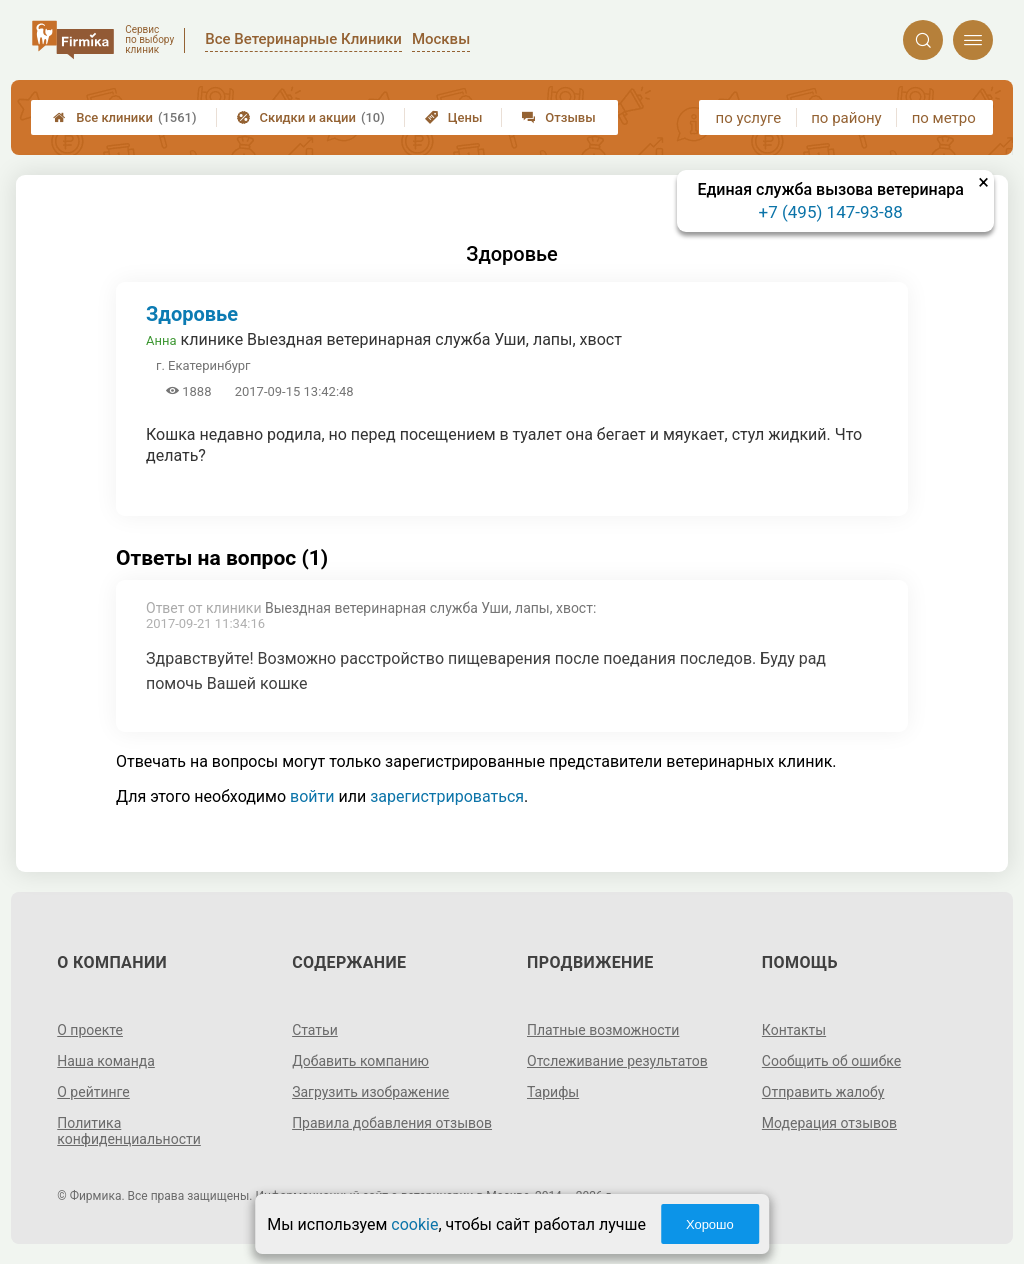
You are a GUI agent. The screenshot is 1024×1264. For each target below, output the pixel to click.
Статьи (315, 1030)
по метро (944, 118)
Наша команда (106, 1061)
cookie (414, 1224)
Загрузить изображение (370, 1092)
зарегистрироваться (447, 796)
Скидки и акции (311, 117)
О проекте (90, 1030)
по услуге (749, 118)
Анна (161, 340)
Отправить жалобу (823, 1092)
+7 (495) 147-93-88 (831, 212)
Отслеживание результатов (617, 1061)
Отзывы (558, 117)
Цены (454, 117)
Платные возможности (603, 1030)
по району (846, 118)
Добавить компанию (360, 1061)
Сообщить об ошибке (831, 1061)
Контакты (794, 1030)
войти (312, 796)
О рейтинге (93, 1092)
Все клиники (124, 117)
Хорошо (710, 1224)
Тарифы (553, 1092)
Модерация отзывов (829, 1123)
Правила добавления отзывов (392, 1123)
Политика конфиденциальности (129, 1131)
